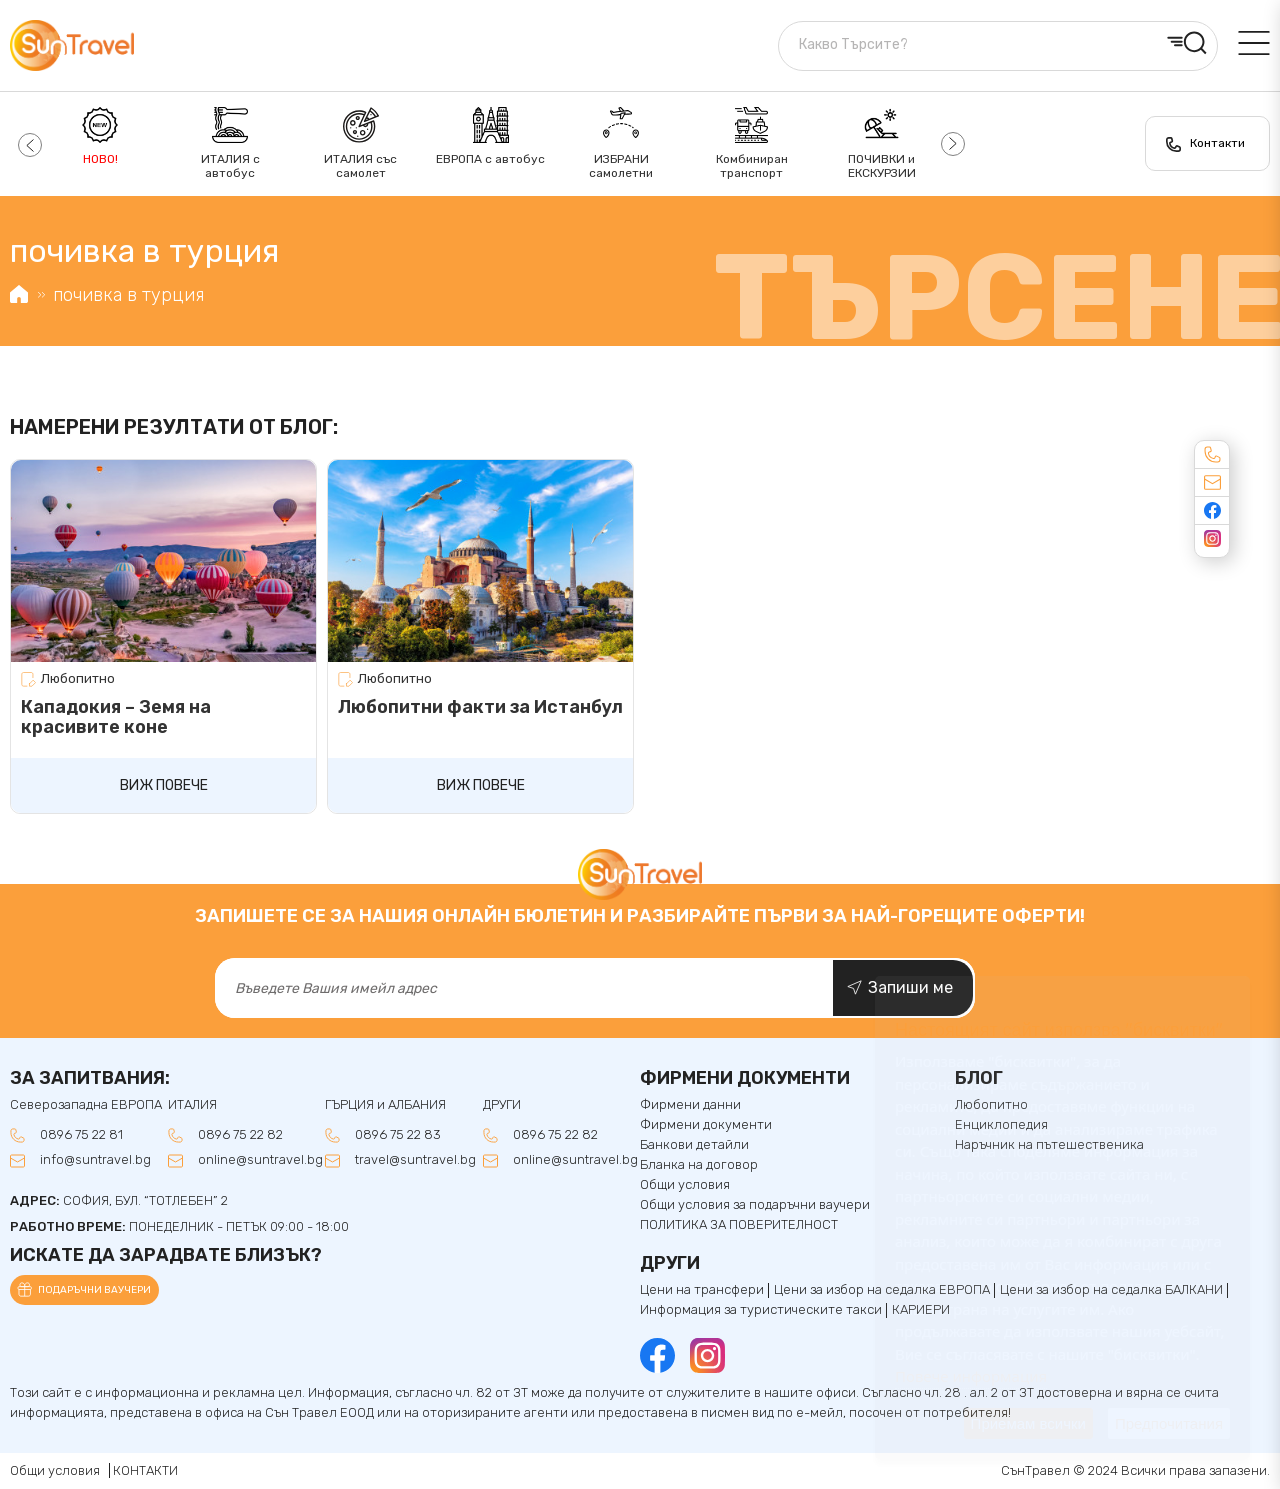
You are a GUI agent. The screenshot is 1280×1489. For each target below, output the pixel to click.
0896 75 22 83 (398, 1135)
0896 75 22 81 (81, 1135)
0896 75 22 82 (240, 1135)
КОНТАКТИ (145, 1470)
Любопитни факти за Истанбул (480, 707)
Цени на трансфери (702, 1290)
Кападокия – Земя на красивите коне (116, 717)
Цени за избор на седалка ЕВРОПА (882, 1290)
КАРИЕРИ (921, 1310)
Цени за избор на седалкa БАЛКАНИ (1111, 1290)
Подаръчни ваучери (94, 1290)
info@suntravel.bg (95, 1160)
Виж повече (164, 785)
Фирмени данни (690, 1105)
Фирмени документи (706, 1125)
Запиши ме (910, 987)
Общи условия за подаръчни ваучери (755, 1205)
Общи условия (685, 1185)
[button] (27, 144)
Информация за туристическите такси (761, 1310)
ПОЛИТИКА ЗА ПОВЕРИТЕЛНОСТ (739, 1225)
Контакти (1217, 143)
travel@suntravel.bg (415, 1160)
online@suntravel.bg (260, 1160)
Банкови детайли (694, 1145)
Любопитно (78, 679)
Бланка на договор (699, 1165)
